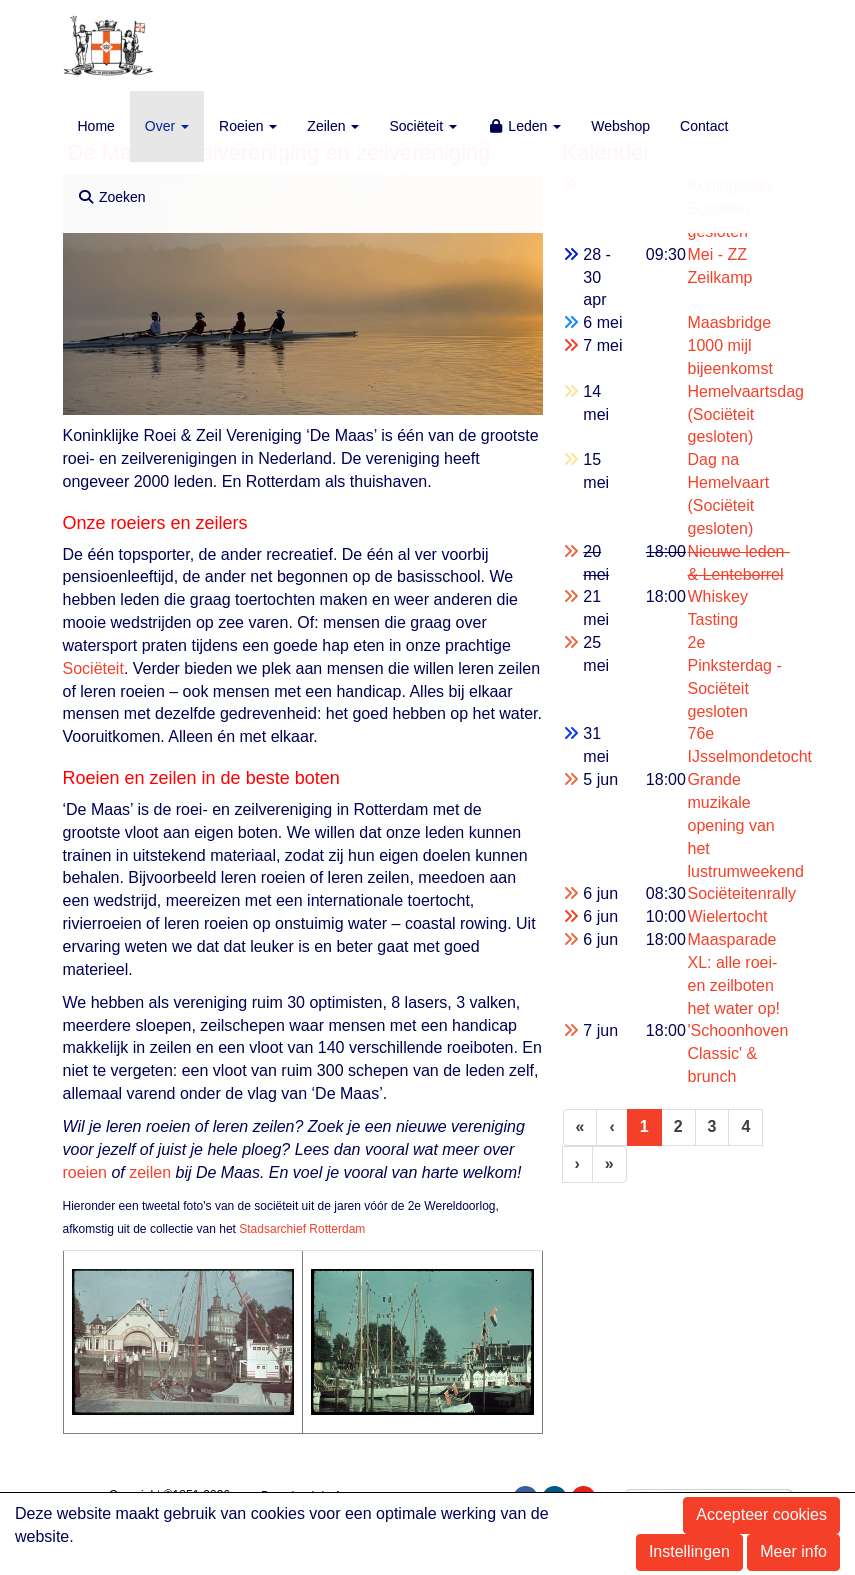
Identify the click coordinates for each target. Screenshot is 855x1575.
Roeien (248, 126)
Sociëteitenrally (741, 893)
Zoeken (112, 197)
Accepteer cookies (761, 1514)
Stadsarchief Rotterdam (302, 1229)
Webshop (620, 126)
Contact (704, 126)
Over (167, 126)
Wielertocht (727, 916)
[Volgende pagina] (577, 1164)
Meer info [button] (793, 1551)
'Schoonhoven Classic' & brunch (737, 1053)
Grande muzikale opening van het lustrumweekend (745, 825)
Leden (524, 126)
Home (96, 126)
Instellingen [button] (689, 1551)
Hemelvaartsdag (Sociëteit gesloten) (745, 414)
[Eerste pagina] (580, 1127)
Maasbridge (729, 322)
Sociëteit (423, 126)
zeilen (150, 1172)
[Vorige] (611, 1127)
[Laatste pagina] (609, 1164)
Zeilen (333, 126)
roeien (85, 1172)
